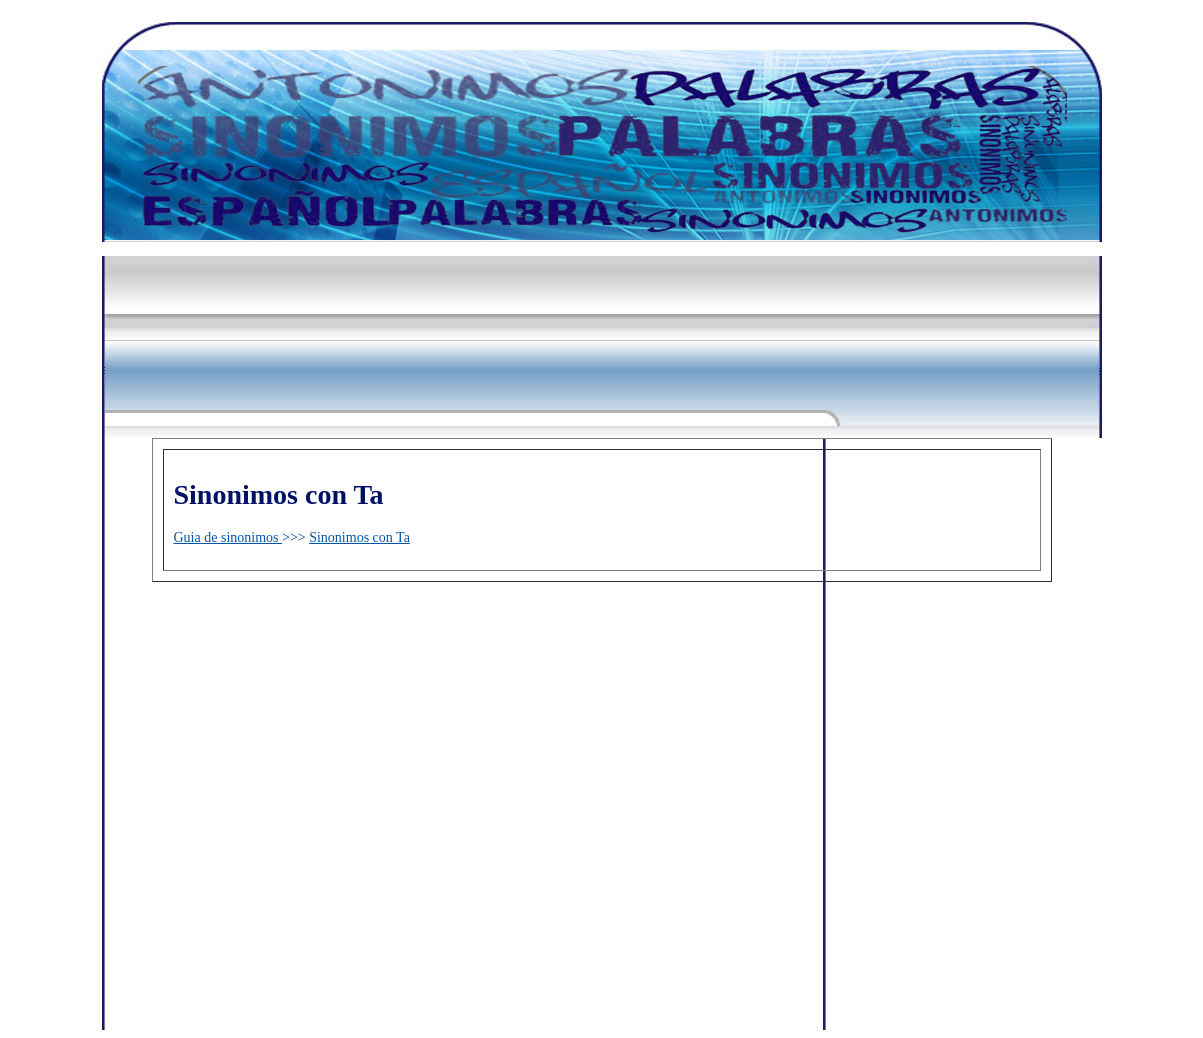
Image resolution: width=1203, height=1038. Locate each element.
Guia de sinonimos (228, 537)
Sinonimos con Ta (359, 537)
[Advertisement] (466, 291)
